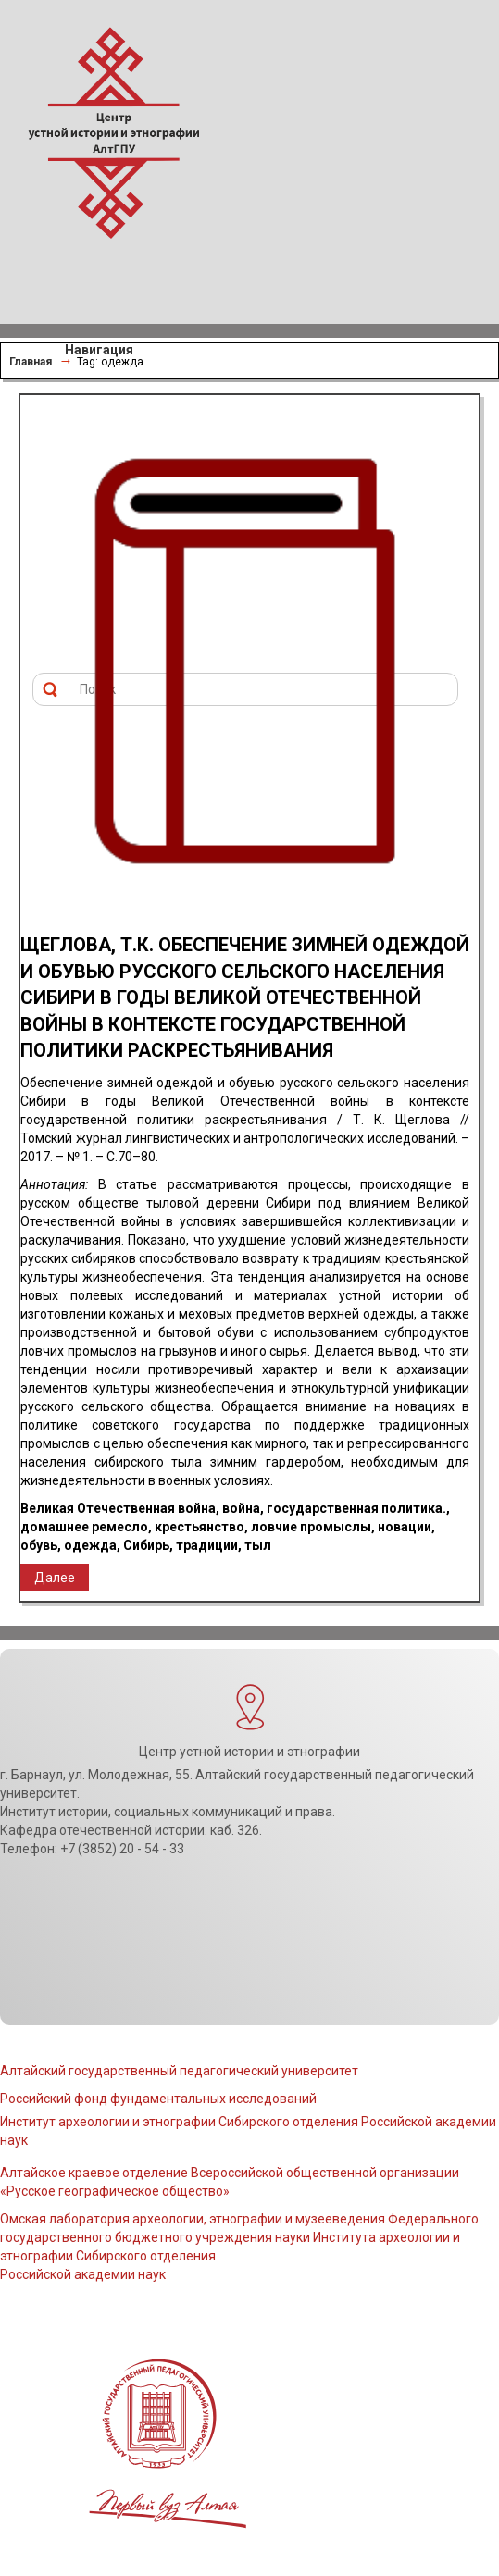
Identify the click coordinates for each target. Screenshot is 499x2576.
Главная (30, 361)
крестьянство (199, 1526)
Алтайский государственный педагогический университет (179, 2070)
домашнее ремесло (84, 1526)
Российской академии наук (83, 2274)
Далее (54, 1577)
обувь (38, 1545)
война (241, 1508)
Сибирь (146, 1545)
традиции (207, 1545)
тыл (257, 1545)
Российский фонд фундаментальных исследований (158, 2098)
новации (404, 1526)
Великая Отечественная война (118, 1508)
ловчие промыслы (311, 1526)
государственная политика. (356, 1508)
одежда (90, 1545)
